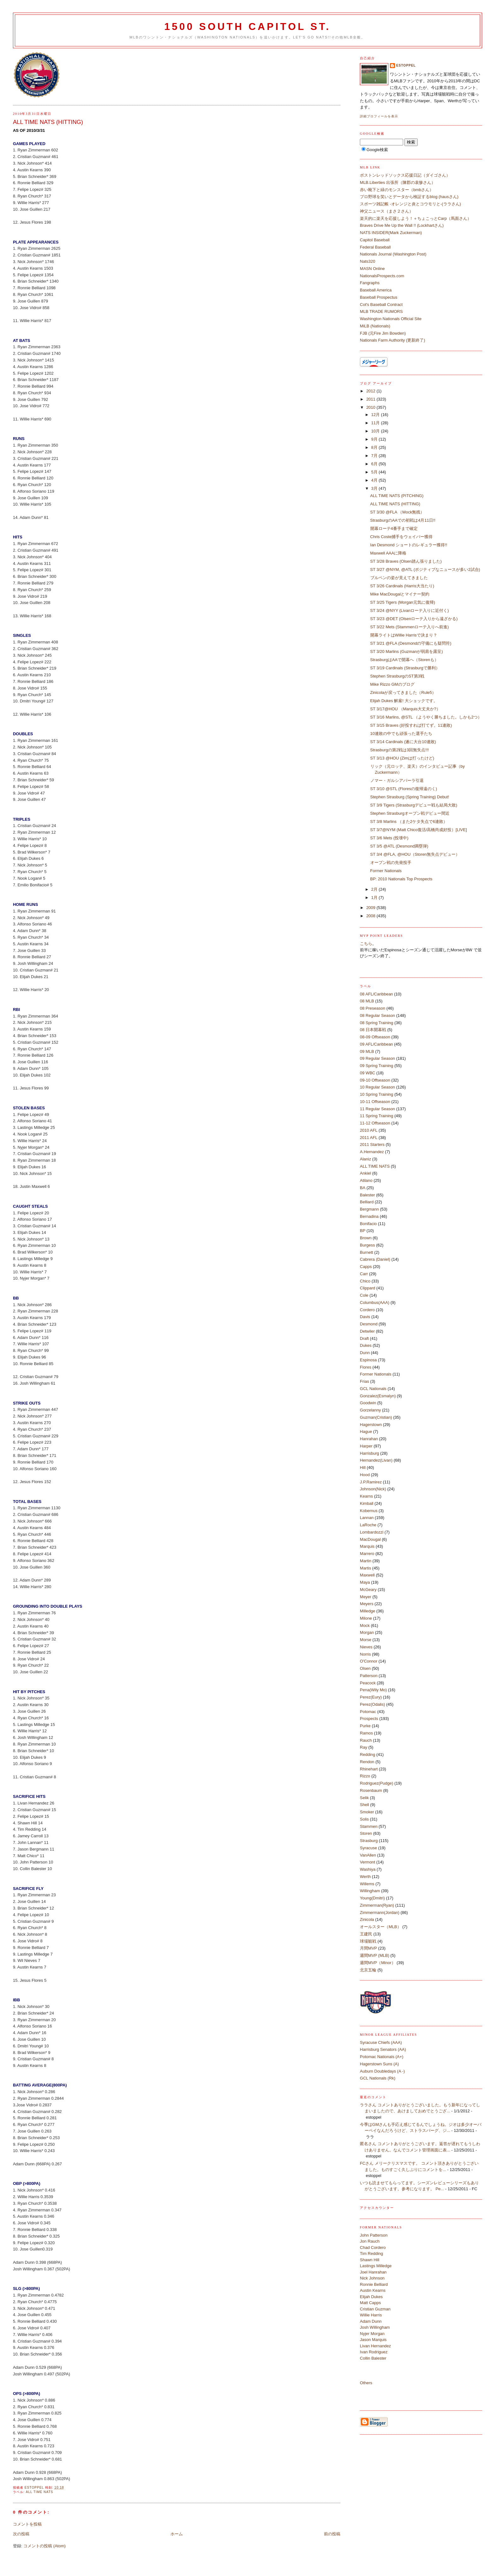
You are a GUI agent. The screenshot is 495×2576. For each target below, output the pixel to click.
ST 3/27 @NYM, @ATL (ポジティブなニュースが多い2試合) (425, 569)
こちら (366, 943)
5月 (375, 472)
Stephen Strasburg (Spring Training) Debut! (409, 797)
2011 (371, 399)
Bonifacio (368, 1223)
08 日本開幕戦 (373, 1029)
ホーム (176, 2534)
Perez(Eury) (371, 1697)
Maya (365, 1582)
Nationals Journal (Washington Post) (393, 254)
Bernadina (369, 1216)
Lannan (366, 1517)
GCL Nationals (373, 1388)
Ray (363, 1747)
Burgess (367, 1245)
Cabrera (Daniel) (375, 1259)
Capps (366, 1266)
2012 (371, 391)
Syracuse (368, 1847)
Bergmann (369, 1209)
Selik (364, 1797)
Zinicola (367, 1919)
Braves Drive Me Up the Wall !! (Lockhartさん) (402, 225)
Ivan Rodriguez (373, 2352)
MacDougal (370, 1539)
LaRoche (368, 1525)
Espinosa (368, 1360)
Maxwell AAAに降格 (388, 553)
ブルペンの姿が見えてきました (399, 577)
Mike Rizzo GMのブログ (392, 684)
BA (362, 1187)
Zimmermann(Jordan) (379, 1912)
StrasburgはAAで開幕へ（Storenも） (404, 659)
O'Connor (368, 1661)
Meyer (365, 1596)
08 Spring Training (376, 1022)
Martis (365, 1568)
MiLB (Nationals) (375, 326)
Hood (365, 1474)
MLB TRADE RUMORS (381, 311)
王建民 (366, 1934)
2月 (375, 889)
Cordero (367, 1309)
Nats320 (367, 261)
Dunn (365, 1352)
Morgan (367, 1632)
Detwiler (367, 1331)
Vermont (367, 1862)
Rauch (366, 1740)
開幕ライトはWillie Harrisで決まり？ (403, 635)
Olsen (365, 1668)
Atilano (366, 1180)
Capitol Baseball (375, 240)
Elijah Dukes (371, 2296)
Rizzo (365, 1776)
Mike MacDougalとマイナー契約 (400, 594)
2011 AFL (369, 1137)
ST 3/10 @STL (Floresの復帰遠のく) (403, 788)
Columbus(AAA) (374, 1302)
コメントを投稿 (27, 2524)
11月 (376, 422)
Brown (366, 1237)
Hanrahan (369, 1438)
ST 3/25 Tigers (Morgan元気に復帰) (402, 602)
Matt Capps (370, 2302)
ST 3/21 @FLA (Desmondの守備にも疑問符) (410, 643)
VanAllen (368, 1855)
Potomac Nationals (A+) (381, 2056)
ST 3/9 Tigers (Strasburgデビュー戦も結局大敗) (413, 805)
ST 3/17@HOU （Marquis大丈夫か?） (405, 709)
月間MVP (368, 1948)
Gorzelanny (370, 1410)
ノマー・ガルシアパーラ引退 (397, 780)
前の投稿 (332, 2534)
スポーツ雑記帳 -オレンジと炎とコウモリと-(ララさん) (410, 204)
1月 (375, 897)
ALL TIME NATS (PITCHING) (397, 495)
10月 (376, 431)
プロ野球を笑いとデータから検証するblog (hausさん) (409, 196)
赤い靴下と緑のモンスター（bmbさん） (396, 189)
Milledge (367, 1611)
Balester (367, 1195)
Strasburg (369, 1840)
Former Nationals (386, 870)
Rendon (367, 1761)
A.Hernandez (372, 1151)
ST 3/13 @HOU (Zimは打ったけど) (402, 758)
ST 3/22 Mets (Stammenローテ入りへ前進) (409, 627)
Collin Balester (373, 2358)
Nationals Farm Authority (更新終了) (392, 340)
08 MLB (367, 1001)
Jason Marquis (373, 2339)
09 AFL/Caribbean (376, 1044)
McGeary (368, 1589)
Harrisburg (369, 1453)
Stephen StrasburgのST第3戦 (397, 676)
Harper (366, 1446)
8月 (375, 447)
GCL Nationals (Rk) (377, 2078)
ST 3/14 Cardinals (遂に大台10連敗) (403, 741)
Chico (365, 1281)
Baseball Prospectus (378, 297)
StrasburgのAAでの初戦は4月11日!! (403, 520)
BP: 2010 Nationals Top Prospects (401, 879)
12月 (376, 414)
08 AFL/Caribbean (376, 994)
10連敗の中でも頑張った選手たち (401, 733)
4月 (375, 480)
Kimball (366, 1503)
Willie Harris (371, 2315)
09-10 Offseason (375, 1080)
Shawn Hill (369, 2259)
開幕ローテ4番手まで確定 (394, 528)
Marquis (367, 1546)
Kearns (366, 1496)
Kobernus (369, 1510)
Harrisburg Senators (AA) (383, 2049)
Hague (366, 1431)
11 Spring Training (376, 1115)
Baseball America (375, 290)
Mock (365, 1625)
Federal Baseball (375, 247)
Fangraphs (369, 282)
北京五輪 (368, 1970)
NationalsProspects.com (382, 275)
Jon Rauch (369, 2241)
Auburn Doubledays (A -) (382, 2071)
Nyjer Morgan (372, 2333)
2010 (371, 407)
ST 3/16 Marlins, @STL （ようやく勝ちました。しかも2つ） (426, 717)
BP (362, 1230)
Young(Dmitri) (372, 1898)
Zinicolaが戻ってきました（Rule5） (403, 692)
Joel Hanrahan (373, 2272)
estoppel (406, 65)
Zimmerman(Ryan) (377, 1905)
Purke (365, 1725)
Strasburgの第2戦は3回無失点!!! (399, 750)
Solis (364, 1819)
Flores (365, 1367)
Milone (366, 1618)
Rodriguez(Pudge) (376, 1783)
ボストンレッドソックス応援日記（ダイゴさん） (405, 175)
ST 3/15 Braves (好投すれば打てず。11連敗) (411, 725)
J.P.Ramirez (371, 1482)
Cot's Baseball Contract (381, 304)
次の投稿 (21, 2534)
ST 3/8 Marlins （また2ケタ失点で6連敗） (409, 821)
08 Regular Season (377, 1015)
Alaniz (365, 1159)
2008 (371, 915)
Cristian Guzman (375, 2309)
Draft (364, 1338)
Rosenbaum (371, 1790)
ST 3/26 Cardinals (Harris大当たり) (402, 586)
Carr (364, 1273)
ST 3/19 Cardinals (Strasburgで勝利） (405, 668)
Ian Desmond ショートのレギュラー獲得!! (408, 545)
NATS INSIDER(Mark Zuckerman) (391, 232)
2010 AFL (369, 1130)
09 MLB (367, 1051)
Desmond (369, 1324)
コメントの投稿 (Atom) (44, 2546)
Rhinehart (369, 1769)
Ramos (366, 1733)
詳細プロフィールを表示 (379, 116)
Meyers (366, 1603)
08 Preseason (372, 1008)
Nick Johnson (372, 2278)
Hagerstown (371, 1424)
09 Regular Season (377, 1058)
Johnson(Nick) (373, 1489)
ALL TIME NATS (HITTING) (395, 504)
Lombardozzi (371, 1532)
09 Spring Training (376, 1065)
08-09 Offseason (375, 1037)
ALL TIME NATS (39, 2492)
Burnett (366, 1252)
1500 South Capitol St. (247, 26)
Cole (364, 1295)
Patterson (369, 1675)
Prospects (369, 1718)
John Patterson (373, 2235)
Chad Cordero (373, 2247)
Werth (365, 1876)
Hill (363, 1467)
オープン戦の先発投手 (390, 862)
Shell (364, 1804)
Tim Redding (371, 2253)
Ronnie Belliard (374, 2284)
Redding (367, 1754)
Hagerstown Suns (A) (379, 2064)
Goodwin (368, 1402)
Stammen (369, 1826)
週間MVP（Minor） (378, 1962)
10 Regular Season (377, 1087)
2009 (371, 907)
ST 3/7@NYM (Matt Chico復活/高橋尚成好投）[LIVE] (418, 829)
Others (366, 2382)
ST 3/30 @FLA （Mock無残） (397, 512)
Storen (366, 1833)
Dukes (366, 1345)
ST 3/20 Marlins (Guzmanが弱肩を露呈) (406, 651)
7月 (375, 455)
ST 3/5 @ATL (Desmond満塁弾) (399, 846)
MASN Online (372, 268)
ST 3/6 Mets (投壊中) (389, 838)
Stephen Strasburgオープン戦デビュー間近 (410, 813)
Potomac (368, 1711)
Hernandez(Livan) (376, 1460)
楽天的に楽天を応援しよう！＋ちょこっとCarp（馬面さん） (415, 218)
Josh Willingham (375, 2327)
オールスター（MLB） (380, 1926)
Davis (365, 1316)
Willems (367, 1883)
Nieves (366, 1647)
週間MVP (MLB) (374, 1955)
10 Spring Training (376, 1094)
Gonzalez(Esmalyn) (378, 1396)
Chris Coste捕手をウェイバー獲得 (401, 536)
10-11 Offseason (375, 1101)
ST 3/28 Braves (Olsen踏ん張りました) (406, 561)
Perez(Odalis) (372, 1704)
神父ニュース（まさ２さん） (386, 211)
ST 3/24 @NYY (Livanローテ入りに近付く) (409, 610)
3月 (375, 488)
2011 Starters (372, 1144)
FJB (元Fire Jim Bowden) (383, 333)
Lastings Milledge (375, 2265)
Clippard (367, 1288)
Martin (365, 1560)
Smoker (367, 1812)
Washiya (367, 1869)
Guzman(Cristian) (376, 1417)
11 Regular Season (377, 1108)
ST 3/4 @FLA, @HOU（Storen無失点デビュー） (415, 854)
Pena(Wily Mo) (373, 1689)
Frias (364, 1381)
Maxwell (367, 1575)
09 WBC (367, 1073)
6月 (375, 463)
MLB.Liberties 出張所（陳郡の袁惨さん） (397, 182)
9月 (375, 439)
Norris (365, 1654)
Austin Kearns (372, 2290)
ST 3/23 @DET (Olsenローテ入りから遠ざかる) (414, 618)
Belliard (366, 1202)
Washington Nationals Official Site (390, 318)
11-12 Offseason (375, 1123)
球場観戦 (368, 1941)
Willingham (370, 1890)
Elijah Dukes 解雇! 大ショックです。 (404, 700)
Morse (365, 1639)
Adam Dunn (371, 2321)
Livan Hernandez (375, 2346)
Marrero (367, 1553)
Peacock (368, 1683)
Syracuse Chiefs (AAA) (381, 2042)
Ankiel (365, 1173)
